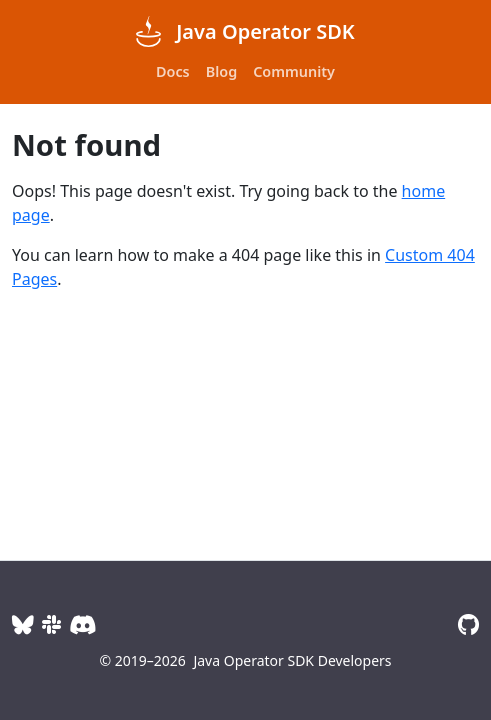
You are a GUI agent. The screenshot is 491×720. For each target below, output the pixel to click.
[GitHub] (468, 624)
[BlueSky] (23, 624)
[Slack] (51, 624)
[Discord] (82, 624)
